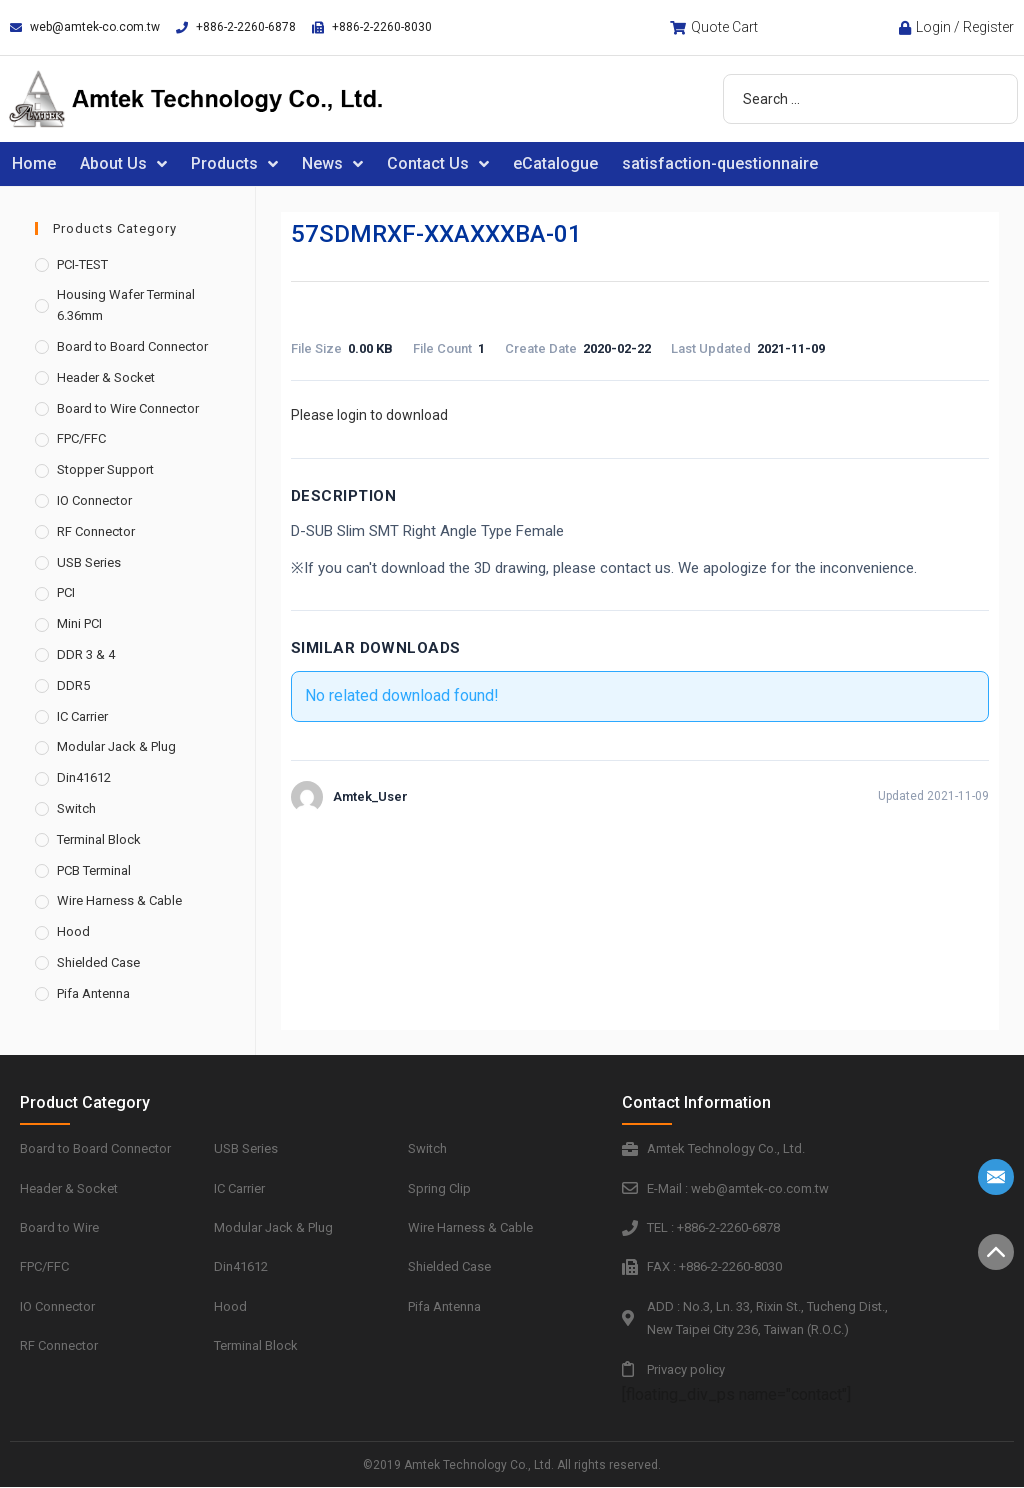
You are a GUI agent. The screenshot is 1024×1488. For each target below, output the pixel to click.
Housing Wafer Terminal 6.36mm (126, 305)
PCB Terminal (94, 870)
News (332, 164)
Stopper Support (105, 469)
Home (34, 163)
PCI (66, 592)
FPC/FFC (81, 438)
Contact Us (438, 164)
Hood (73, 931)
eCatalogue (555, 163)
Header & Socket (106, 377)
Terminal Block (99, 839)
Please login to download (369, 415)
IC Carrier (82, 716)
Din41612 (84, 777)
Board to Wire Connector (128, 408)
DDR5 (73, 685)
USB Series (89, 562)
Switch (76, 808)
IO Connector (94, 500)
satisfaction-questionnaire (720, 163)
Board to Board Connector (132, 346)
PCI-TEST (82, 264)
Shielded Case (98, 962)
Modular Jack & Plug (116, 746)
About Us (123, 164)
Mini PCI (79, 623)
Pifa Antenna (93, 993)
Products (234, 164)
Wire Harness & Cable (119, 900)
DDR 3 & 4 (86, 654)
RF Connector (96, 531)
